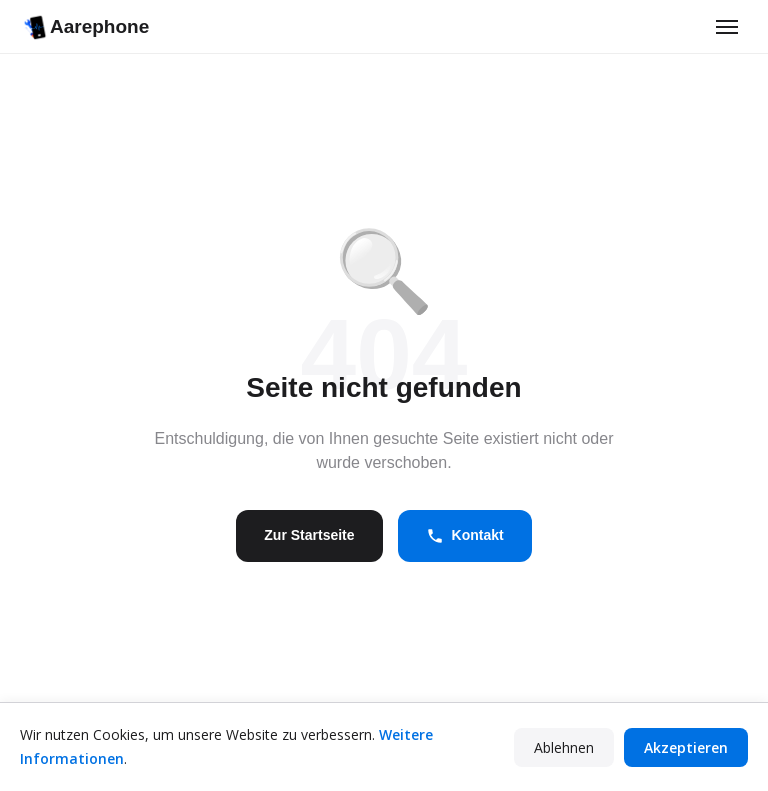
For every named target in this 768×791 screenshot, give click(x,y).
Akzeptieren (686, 747)
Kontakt (465, 536)
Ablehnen (564, 747)
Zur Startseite (309, 535)
